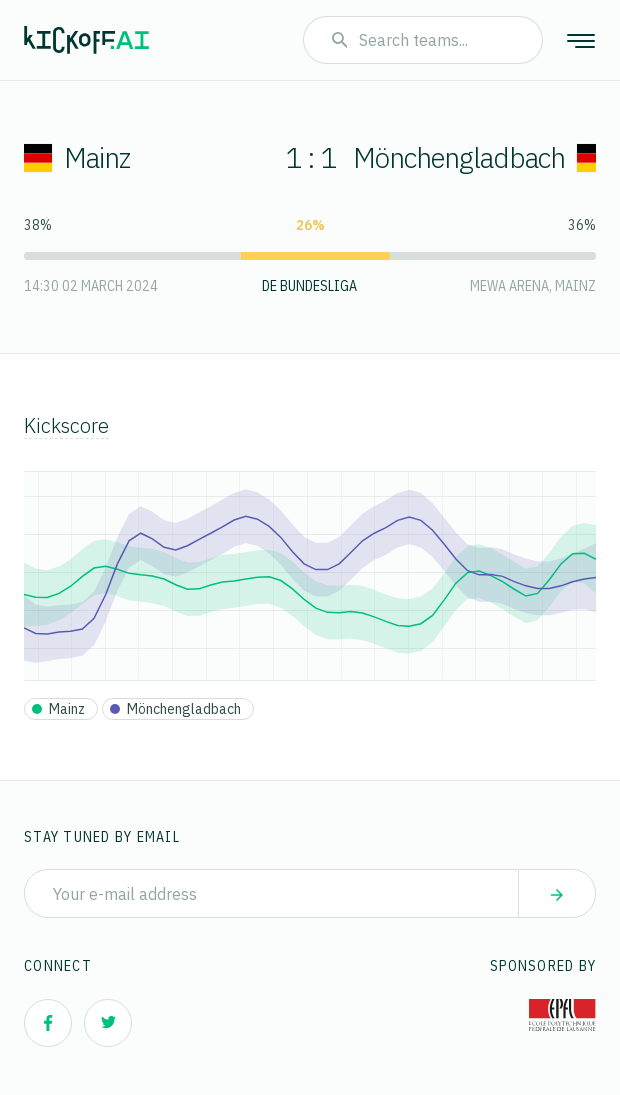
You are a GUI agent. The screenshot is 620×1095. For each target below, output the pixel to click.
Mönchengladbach (479, 157)
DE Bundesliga (309, 286)
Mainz (77, 157)
